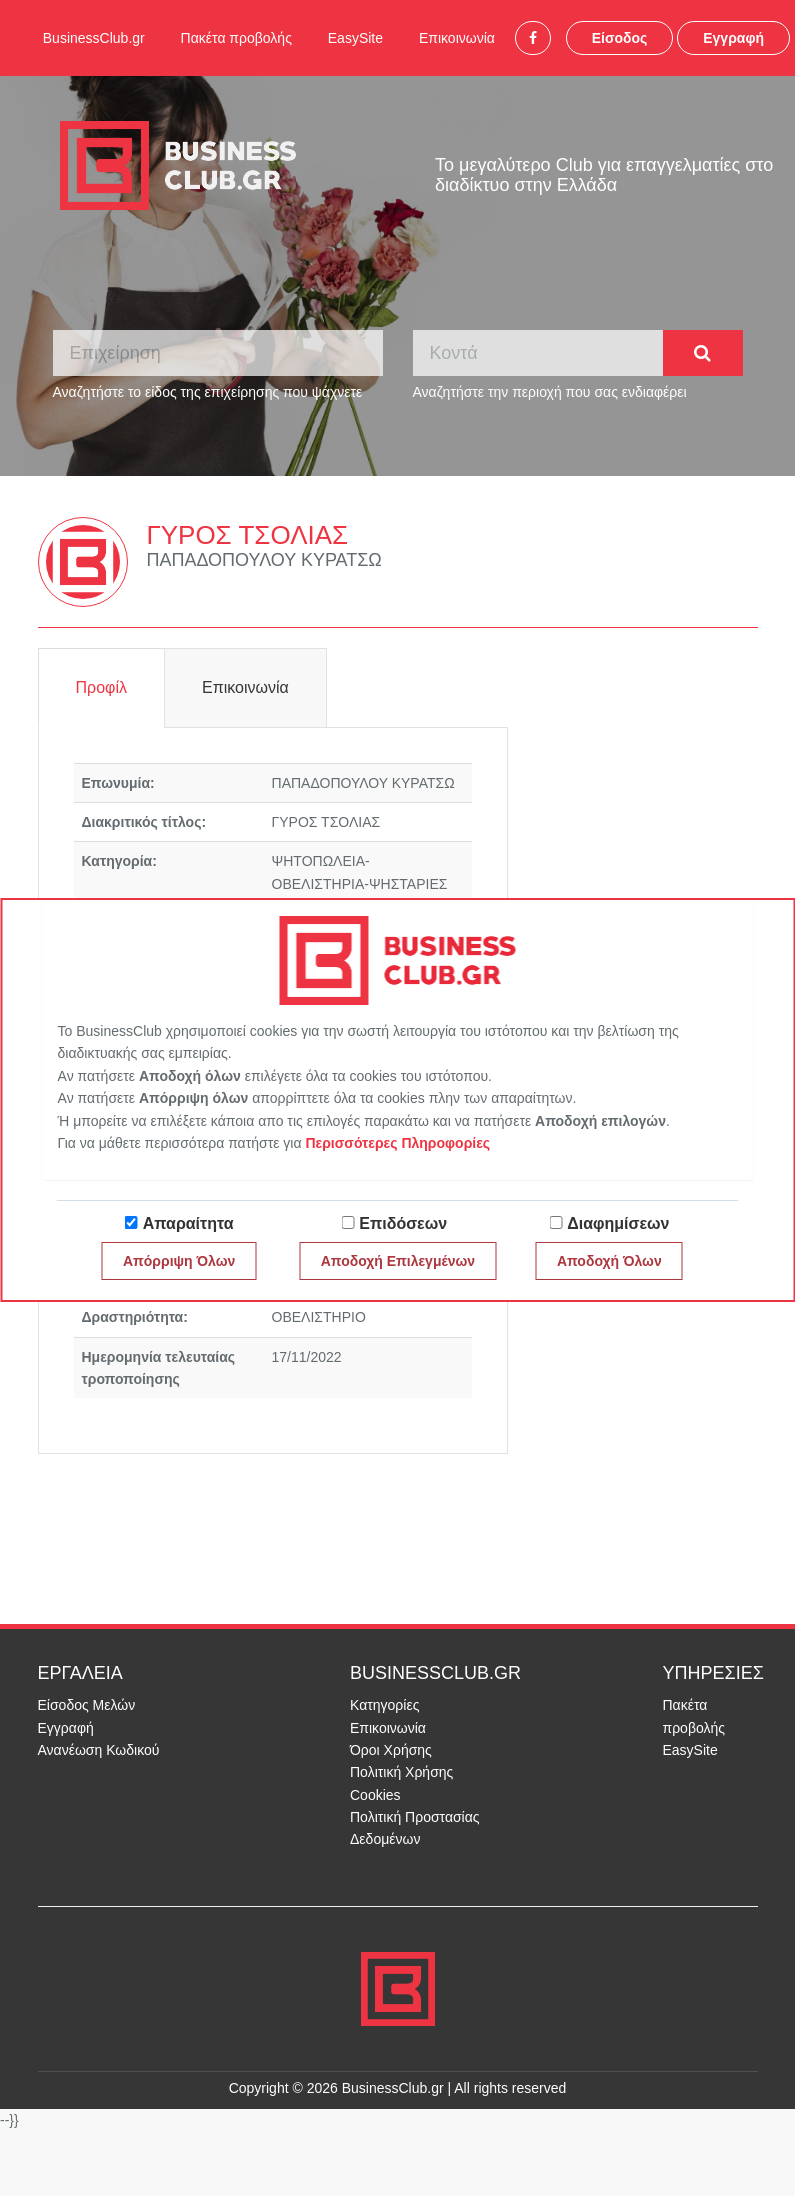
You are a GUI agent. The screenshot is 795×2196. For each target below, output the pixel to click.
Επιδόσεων (403, 1223)
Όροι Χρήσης (391, 1750)
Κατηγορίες (384, 1705)
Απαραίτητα (188, 1223)
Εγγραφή (733, 38)
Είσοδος (620, 38)
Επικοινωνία (457, 38)
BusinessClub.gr (94, 38)
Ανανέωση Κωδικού (99, 1750)
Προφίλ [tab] (101, 687)
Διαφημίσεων (618, 1223)
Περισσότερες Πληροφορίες (397, 1143)
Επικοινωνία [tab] (245, 687)
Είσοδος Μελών (87, 1705)
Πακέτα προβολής (236, 38)
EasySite (355, 38)
